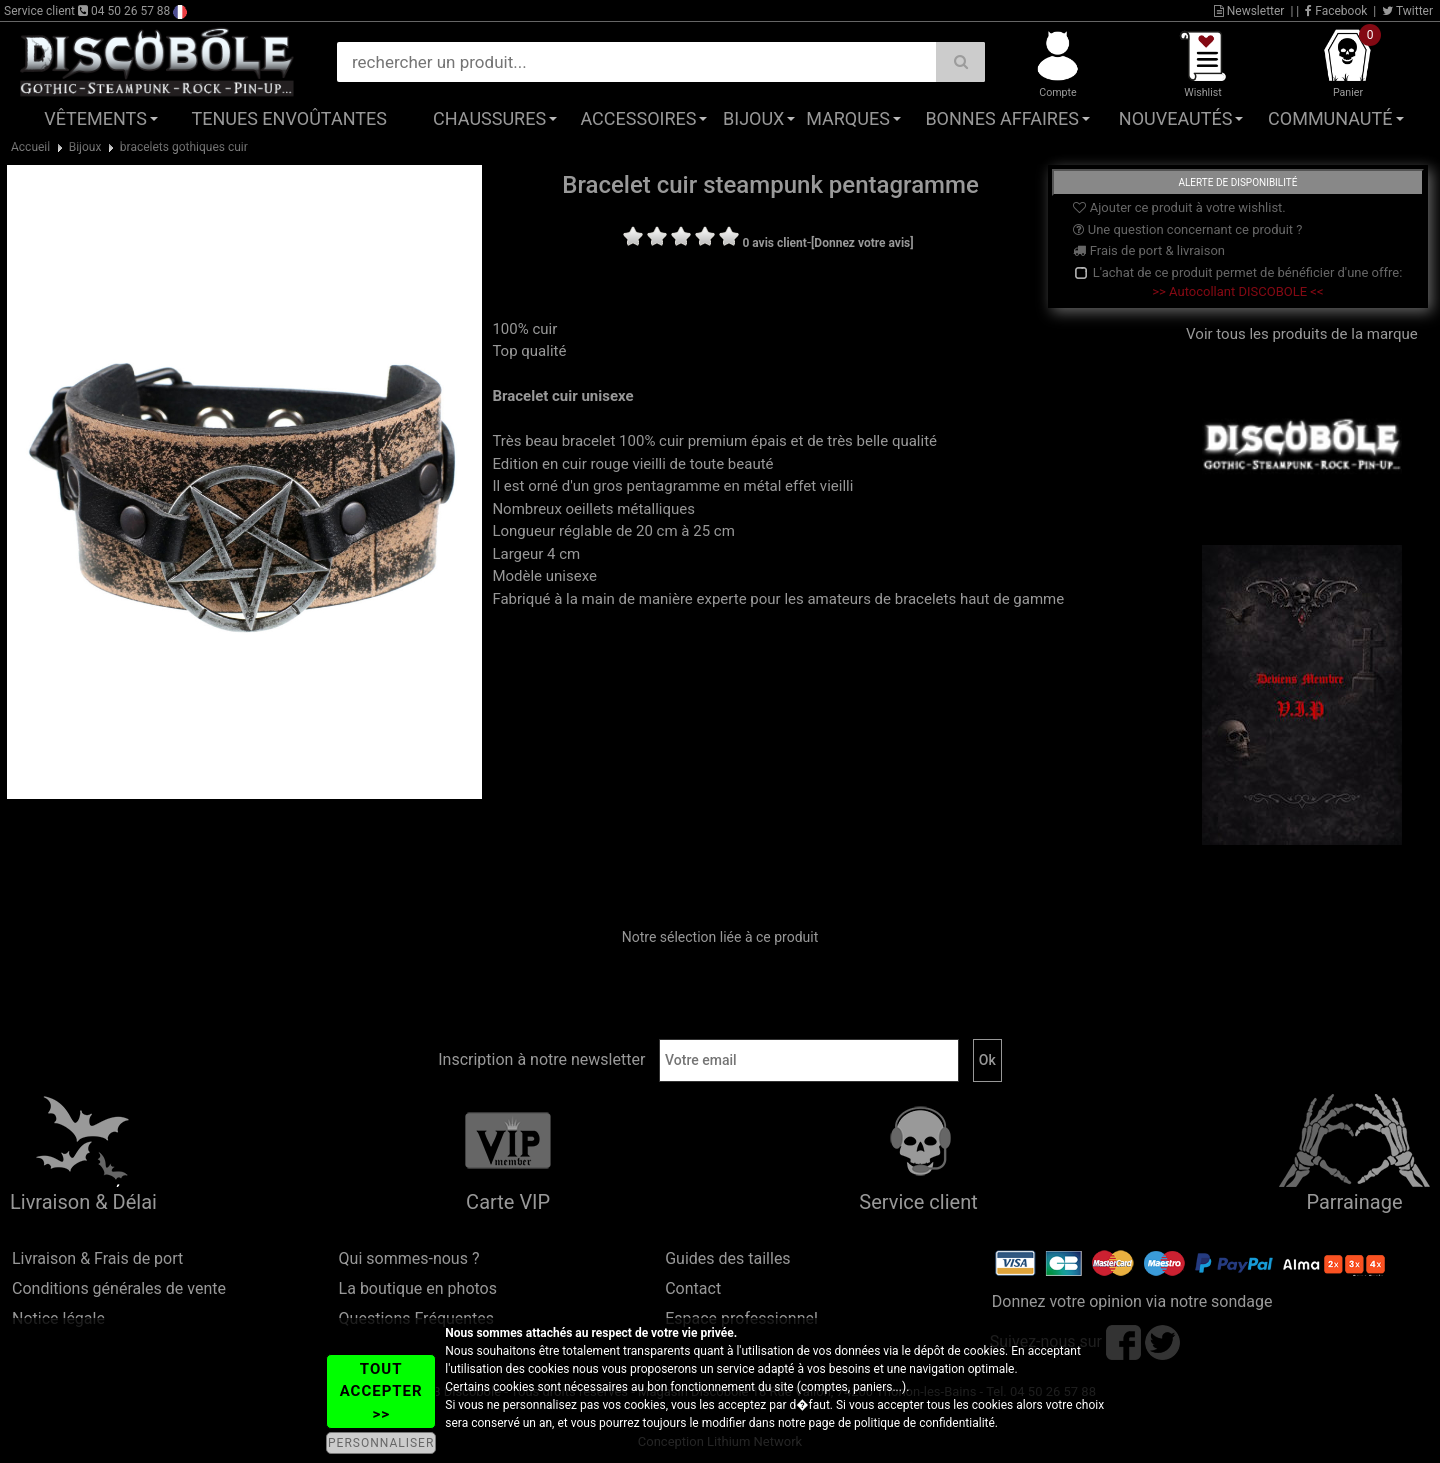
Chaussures (489, 118)
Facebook (1336, 11)
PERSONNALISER (381, 1443)
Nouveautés (1176, 118)
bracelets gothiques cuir (184, 147)
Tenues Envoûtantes (289, 118)
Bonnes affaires (1001, 118)
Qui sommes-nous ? (409, 1258)
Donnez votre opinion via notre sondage (1132, 1301)
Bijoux (753, 118)
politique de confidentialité (924, 1423)
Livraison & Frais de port (97, 1258)
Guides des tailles (727, 1258)
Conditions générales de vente (119, 1288)
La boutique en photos (418, 1288)
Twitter (1407, 11)
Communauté (1330, 118)
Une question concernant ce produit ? (1187, 229)
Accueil (30, 147)
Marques (848, 118)
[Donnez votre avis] (862, 243)
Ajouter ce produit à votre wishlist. (1179, 207)
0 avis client (774, 243)
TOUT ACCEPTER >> (381, 1391)
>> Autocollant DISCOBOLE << (1237, 291)
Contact (693, 1288)
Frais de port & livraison (1149, 250)
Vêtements (95, 118)
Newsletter (1249, 11)
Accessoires (638, 118)
